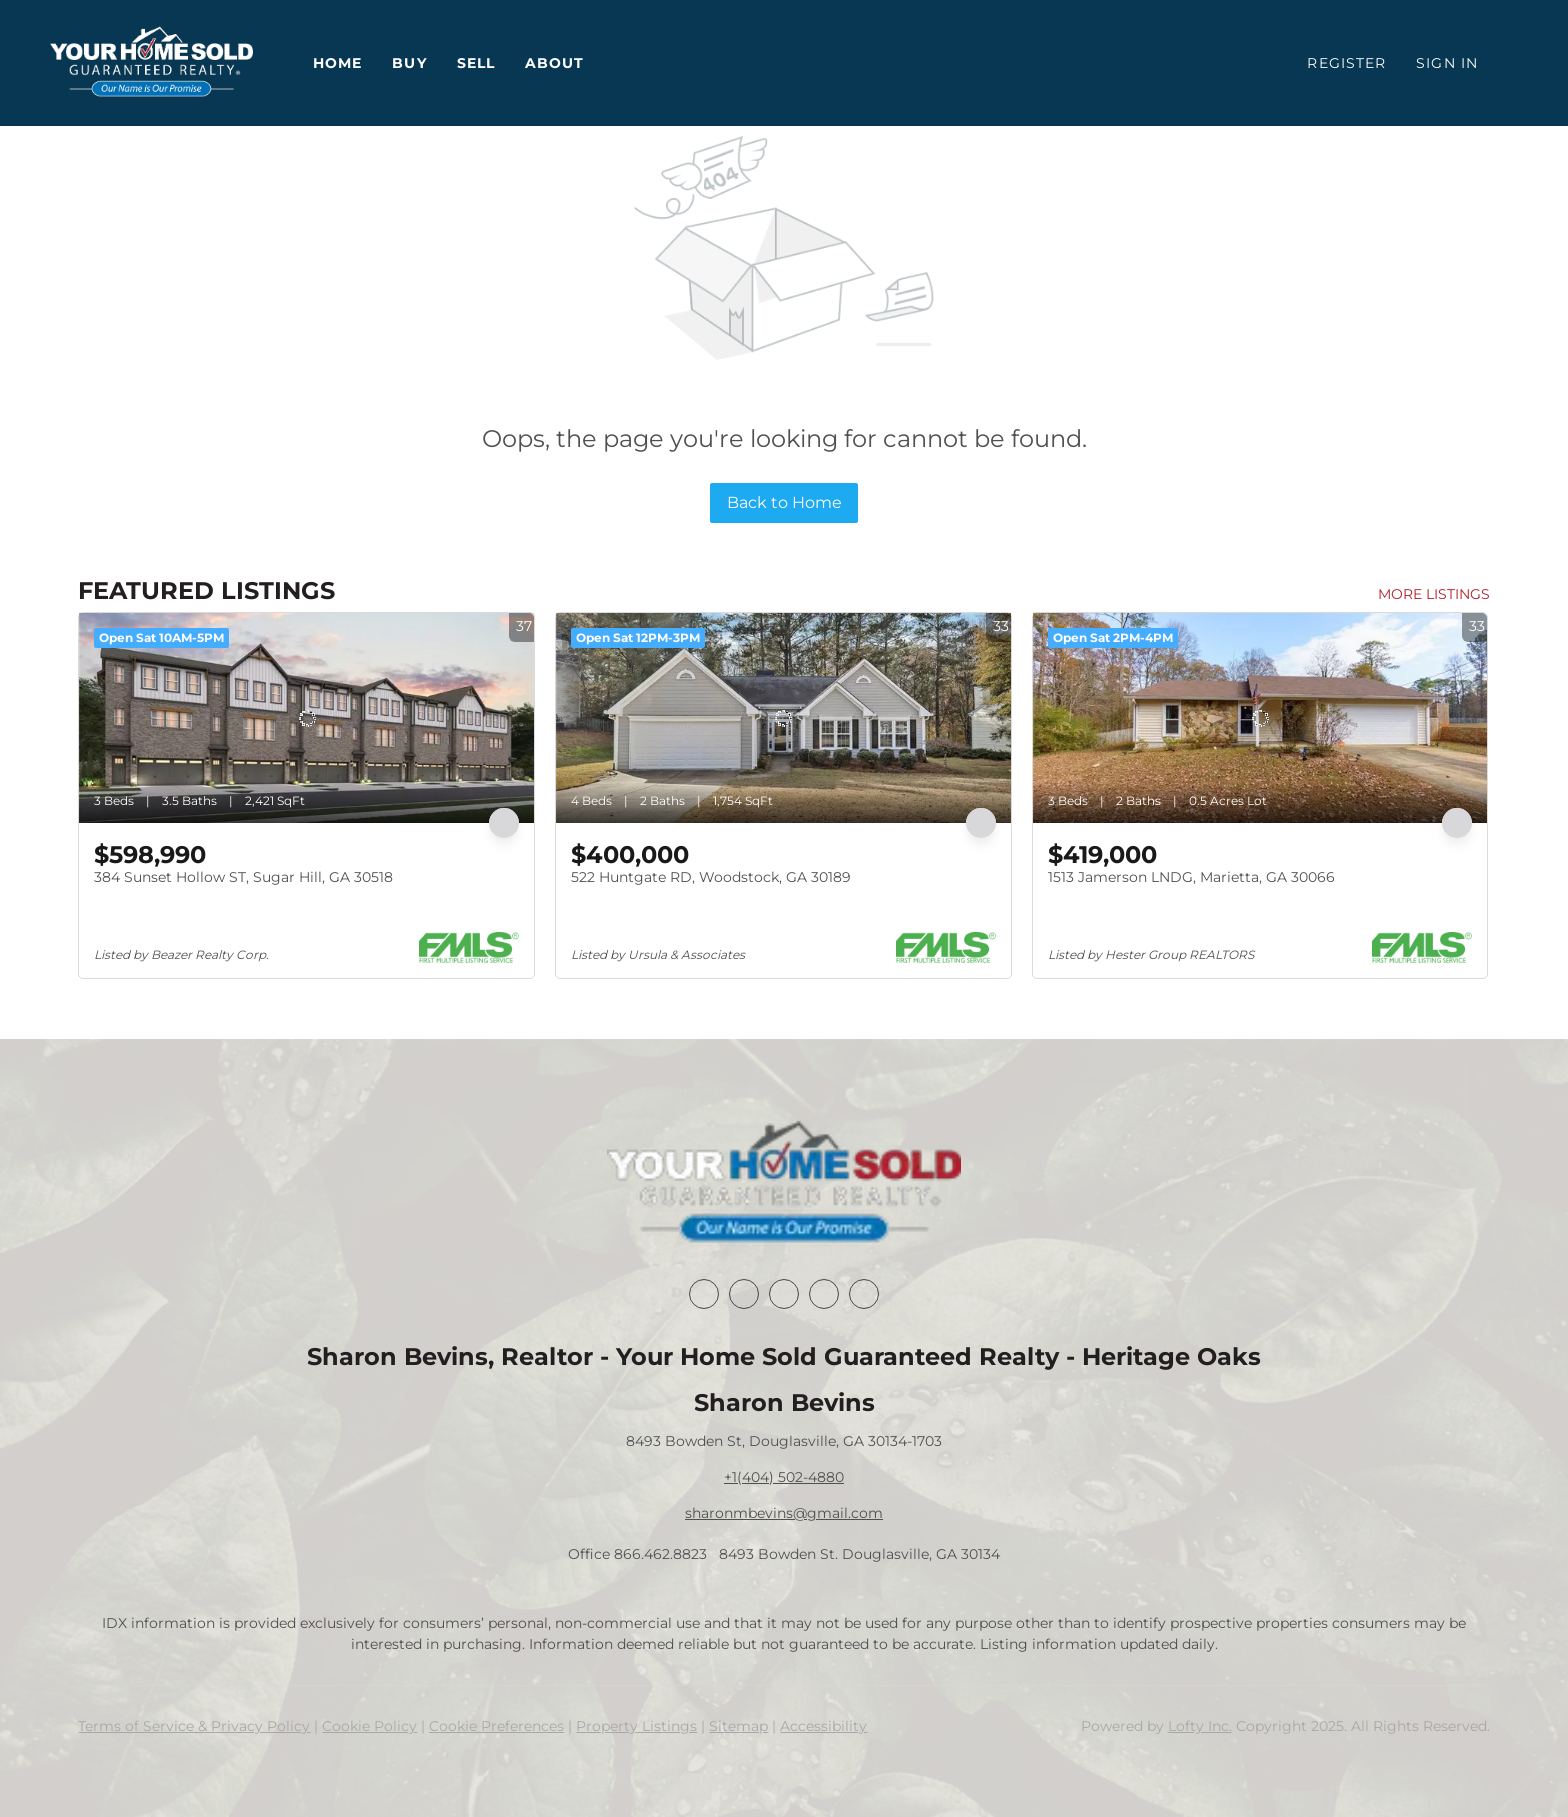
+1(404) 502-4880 (784, 1477)
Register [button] (1346, 63)
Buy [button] (409, 63)
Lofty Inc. (1200, 1726)
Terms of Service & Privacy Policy (194, 1726)
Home (337, 63)
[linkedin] (744, 1294)
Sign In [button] (1447, 63)
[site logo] (783, 1184)
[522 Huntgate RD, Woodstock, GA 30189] (783, 718)
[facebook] (704, 1294)
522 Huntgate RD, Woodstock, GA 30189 (711, 877)
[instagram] (824, 1294)
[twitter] (784, 1294)
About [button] (555, 63)
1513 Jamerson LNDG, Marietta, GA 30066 (1191, 877)
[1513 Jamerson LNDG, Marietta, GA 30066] (1260, 718)
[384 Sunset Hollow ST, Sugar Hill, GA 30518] (306, 718)
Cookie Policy (369, 1726)
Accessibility (823, 1726)
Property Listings (636, 1726)
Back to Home (784, 502)
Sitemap (738, 1726)
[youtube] (864, 1294)
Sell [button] (476, 63)
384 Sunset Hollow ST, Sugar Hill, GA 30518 (243, 877)
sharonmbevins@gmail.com (784, 1513)
